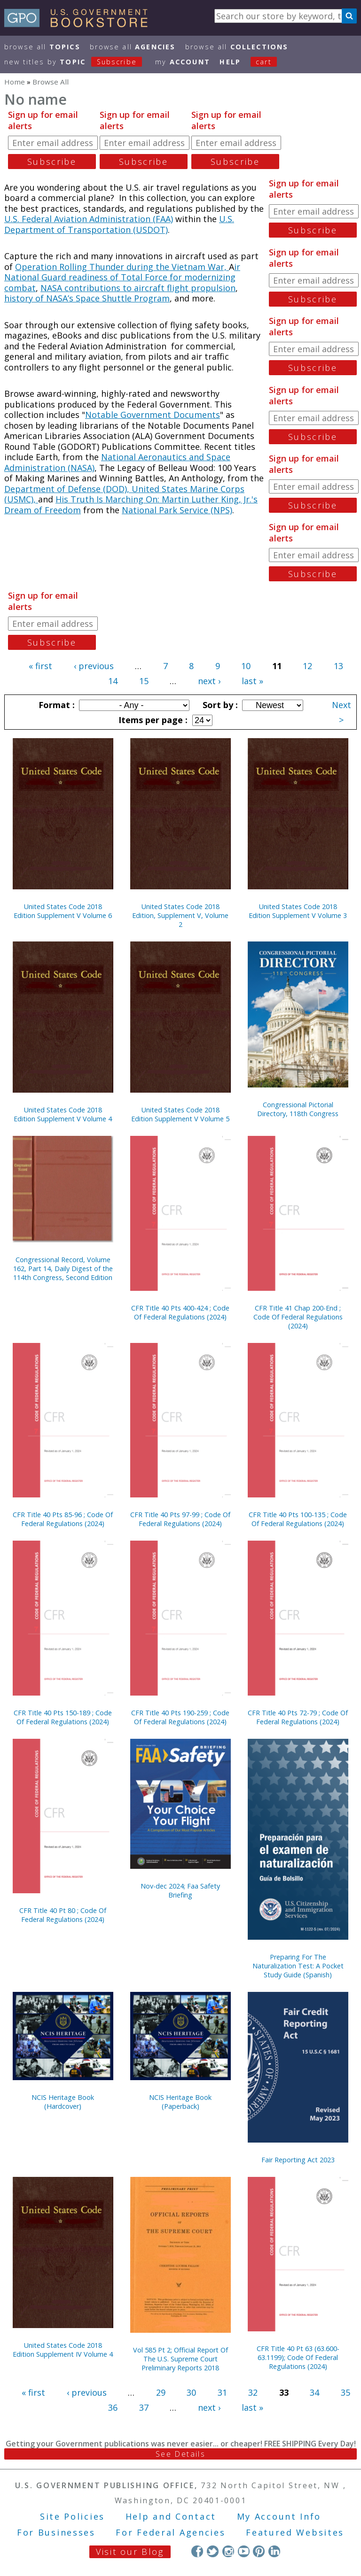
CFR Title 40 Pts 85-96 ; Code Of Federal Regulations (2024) (63, 1519)
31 (222, 2392)
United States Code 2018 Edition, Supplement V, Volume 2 (180, 915)
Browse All (42, 46)
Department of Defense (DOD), (68, 488)
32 (253, 2392)
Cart (264, 61)
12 (307, 665)
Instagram (228, 2551)
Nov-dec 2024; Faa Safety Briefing (180, 1890)
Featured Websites (295, 2532)
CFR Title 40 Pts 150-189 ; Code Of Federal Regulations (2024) (63, 1717)
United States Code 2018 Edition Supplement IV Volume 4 (63, 2350)
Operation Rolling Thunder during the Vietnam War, (122, 266)
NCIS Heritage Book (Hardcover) (62, 2102)
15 (144, 680)
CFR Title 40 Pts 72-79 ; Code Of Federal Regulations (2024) (298, 1717)
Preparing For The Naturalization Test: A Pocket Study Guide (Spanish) (298, 1965)
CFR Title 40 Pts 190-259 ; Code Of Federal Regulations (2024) (180, 1717)
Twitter (213, 2551)
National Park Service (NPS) (177, 510)
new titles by (78, 61)
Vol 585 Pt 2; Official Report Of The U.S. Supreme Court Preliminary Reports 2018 (180, 2358)
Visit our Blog (130, 2551)
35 (345, 2392)
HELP (230, 61)
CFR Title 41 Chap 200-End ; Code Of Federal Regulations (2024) (298, 1316)
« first (40, 665)
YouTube (244, 2551)
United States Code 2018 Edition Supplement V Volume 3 (298, 911)
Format (55, 704)
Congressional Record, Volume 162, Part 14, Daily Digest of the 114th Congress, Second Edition (63, 1268)
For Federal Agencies (170, 2532)
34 (314, 2392)
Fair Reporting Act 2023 (298, 2159)
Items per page (151, 719)
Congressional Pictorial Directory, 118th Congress (297, 1109)
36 (113, 2407)
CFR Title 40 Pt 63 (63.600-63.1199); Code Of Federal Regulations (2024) (298, 2357)
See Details (180, 2454)
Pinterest (259, 2551)
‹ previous (94, 665)
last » (252, 680)
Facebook (197, 2551)
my (182, 61)
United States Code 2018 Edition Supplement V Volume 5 (180, 1114)
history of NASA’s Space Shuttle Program (87, 298)
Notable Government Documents (152, 414)
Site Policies (72, 2516)
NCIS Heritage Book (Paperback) (180, 2102)
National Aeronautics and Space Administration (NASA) (117, 462)
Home (14, 81)
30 (191, 2392)
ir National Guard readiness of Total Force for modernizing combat (122, 277)
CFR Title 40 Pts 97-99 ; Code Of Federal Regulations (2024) (180, 1519)
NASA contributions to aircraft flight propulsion (137, 287)
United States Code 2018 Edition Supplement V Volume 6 (63, 911)
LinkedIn (274, 2551)
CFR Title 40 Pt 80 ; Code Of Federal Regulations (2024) (62, 1915)
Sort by (219, 704)
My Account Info (279, 2516)
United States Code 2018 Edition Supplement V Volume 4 (63, 1114)
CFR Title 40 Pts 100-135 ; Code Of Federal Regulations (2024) (298, 1519)
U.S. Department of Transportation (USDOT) (119, 224)
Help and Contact (171, 2516)
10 (246, 665)
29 (160, 2392)
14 (113, 680)
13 (338, 665)
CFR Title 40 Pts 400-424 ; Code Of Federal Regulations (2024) (180, 1312)
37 (144, 2407)
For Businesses (56, 2532)
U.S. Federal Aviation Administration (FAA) (88, 218)
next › (209, 680)
